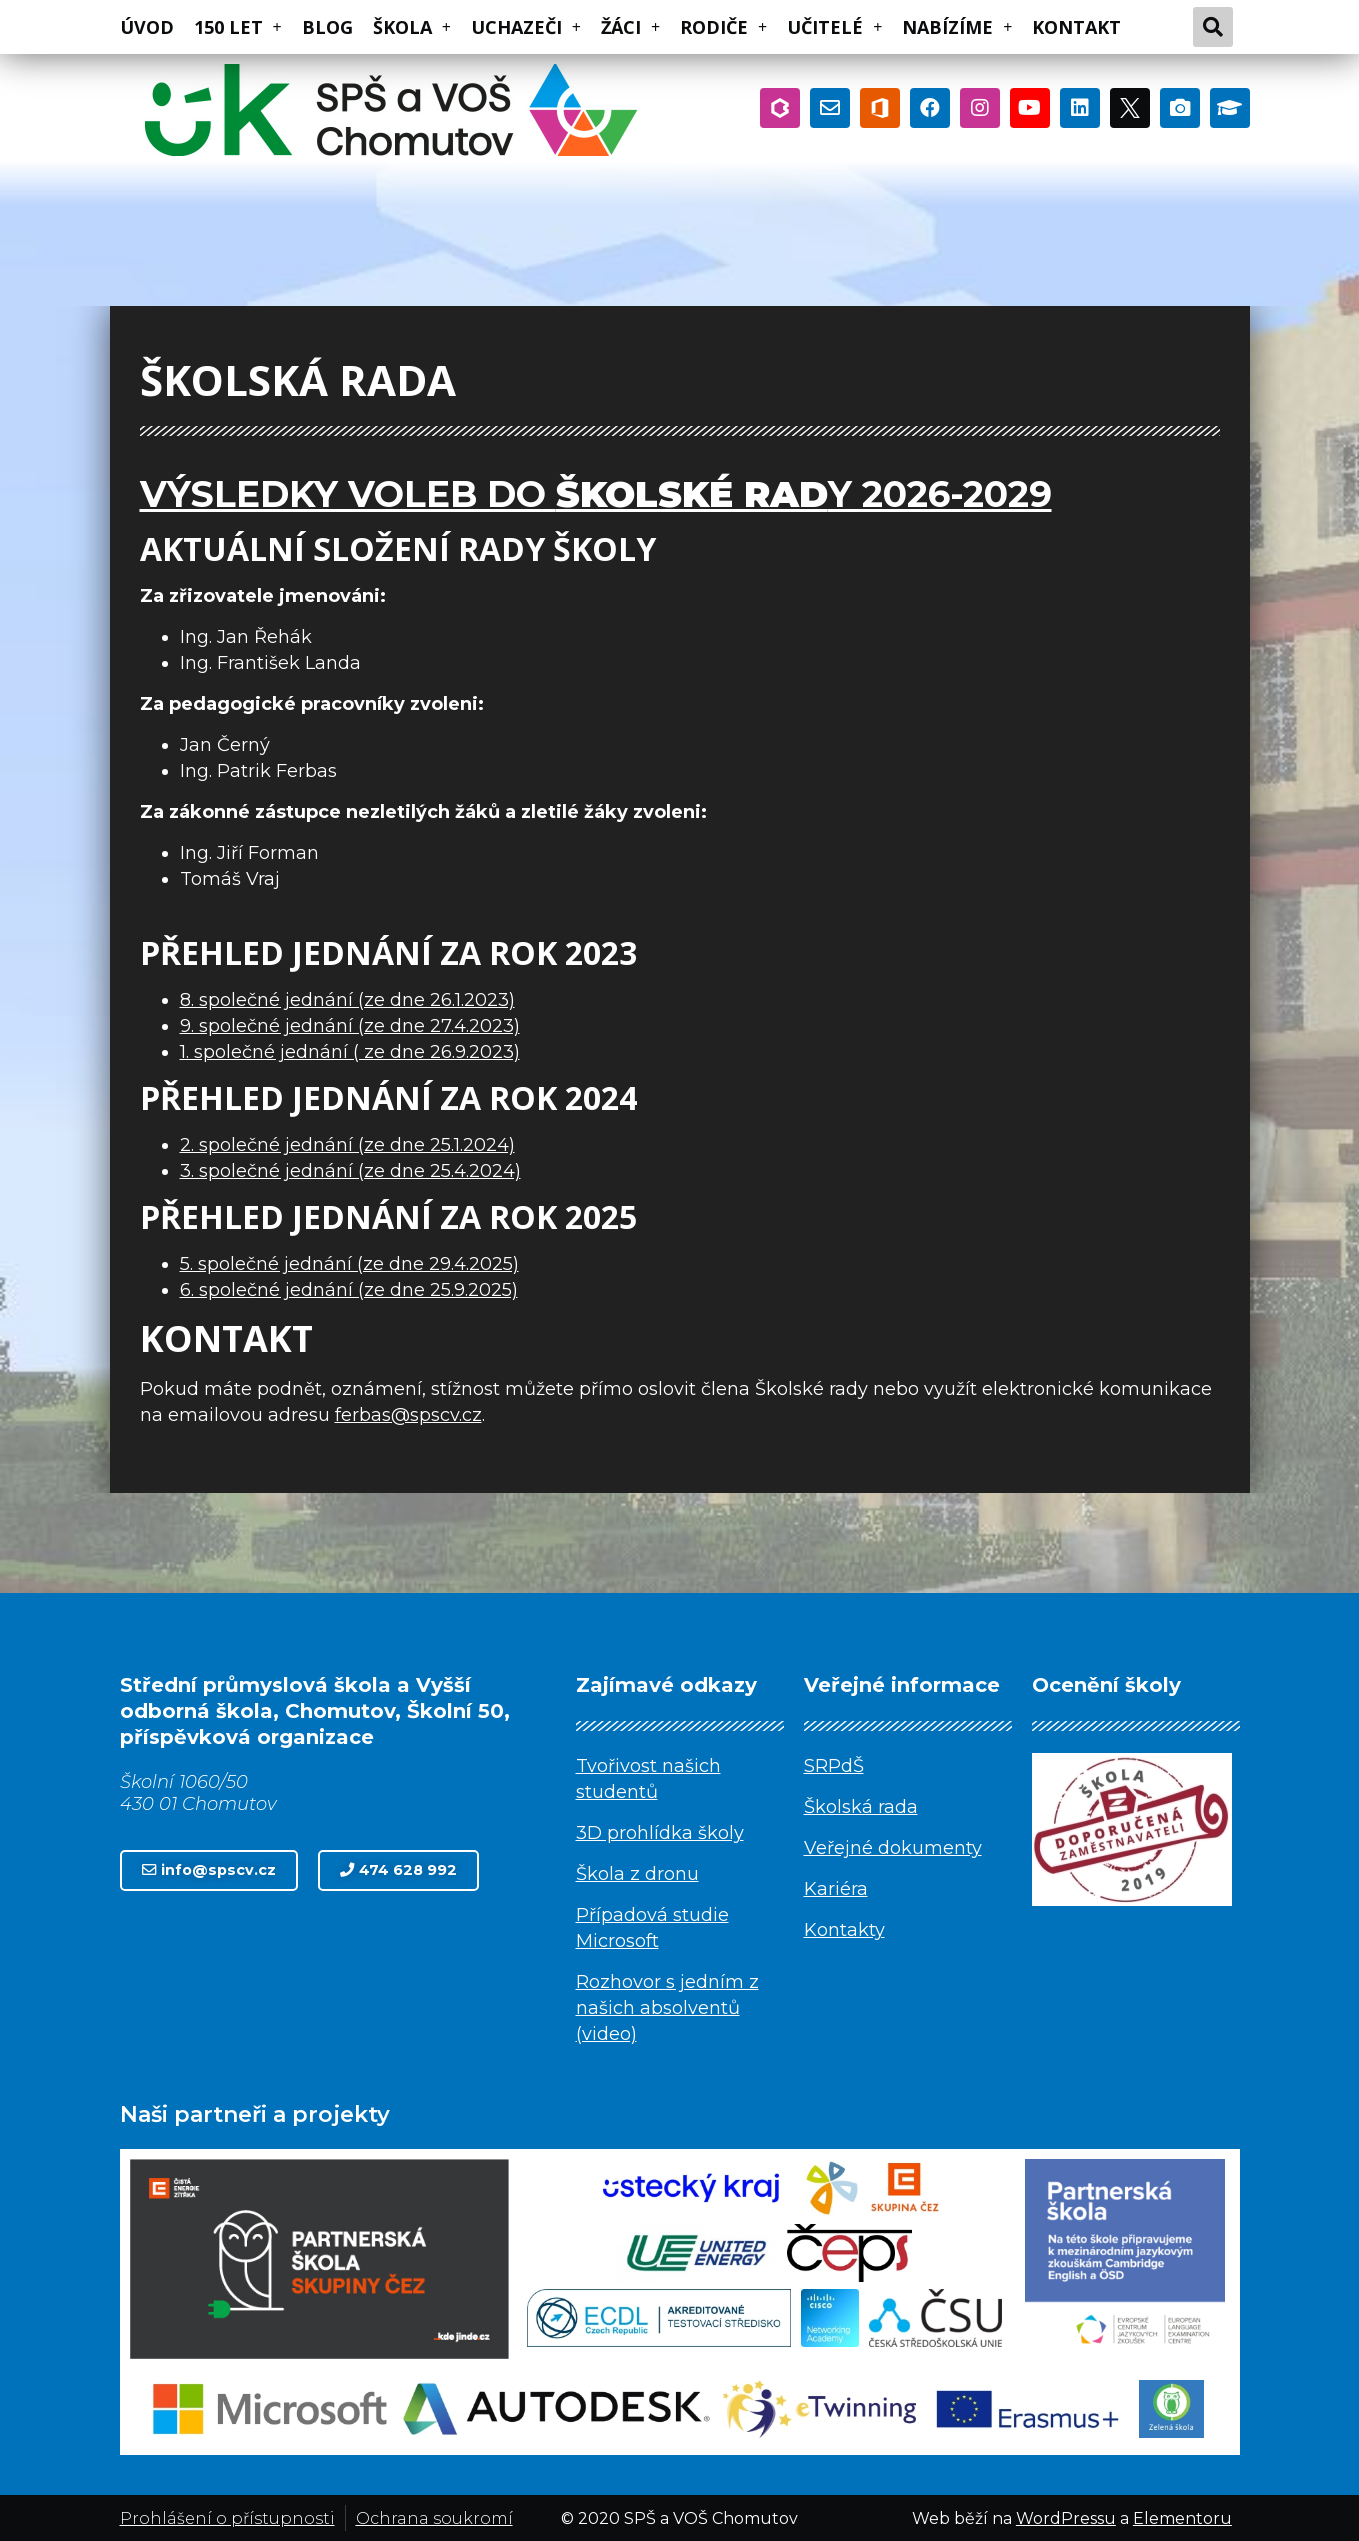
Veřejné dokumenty (893, 1848)
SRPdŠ (834, 1766)
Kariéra (836, 1889)
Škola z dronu (637, 1874)
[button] (209, 1870)
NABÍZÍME (957, 27)
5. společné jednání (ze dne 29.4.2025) (349, 1264)
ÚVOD (147, 27)
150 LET (238, 27)
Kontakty (844, 1930)
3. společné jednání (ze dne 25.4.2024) (350, 1171)
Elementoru (1182, 2518)
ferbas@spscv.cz (408, 1415)
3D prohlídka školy (660, 1833)
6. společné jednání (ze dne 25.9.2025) (349, 1290)
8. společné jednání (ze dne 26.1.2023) (347, 1000)
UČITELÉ (834, 27)
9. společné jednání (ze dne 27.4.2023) (350, 1026)
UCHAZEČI (526, 27)
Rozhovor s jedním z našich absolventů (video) (667, 2008)
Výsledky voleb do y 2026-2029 (596, 494)
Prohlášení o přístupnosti (227, 2518)
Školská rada (861, 1807)
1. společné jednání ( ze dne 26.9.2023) (350, 1052)
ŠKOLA (412, 27)
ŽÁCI (630, 27)
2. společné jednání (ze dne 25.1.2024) (347, 1145)
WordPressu (1066, 2518)
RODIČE (723, 27)
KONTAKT (1076, 27)
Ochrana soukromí (434, 2518)
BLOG (327, 27)
